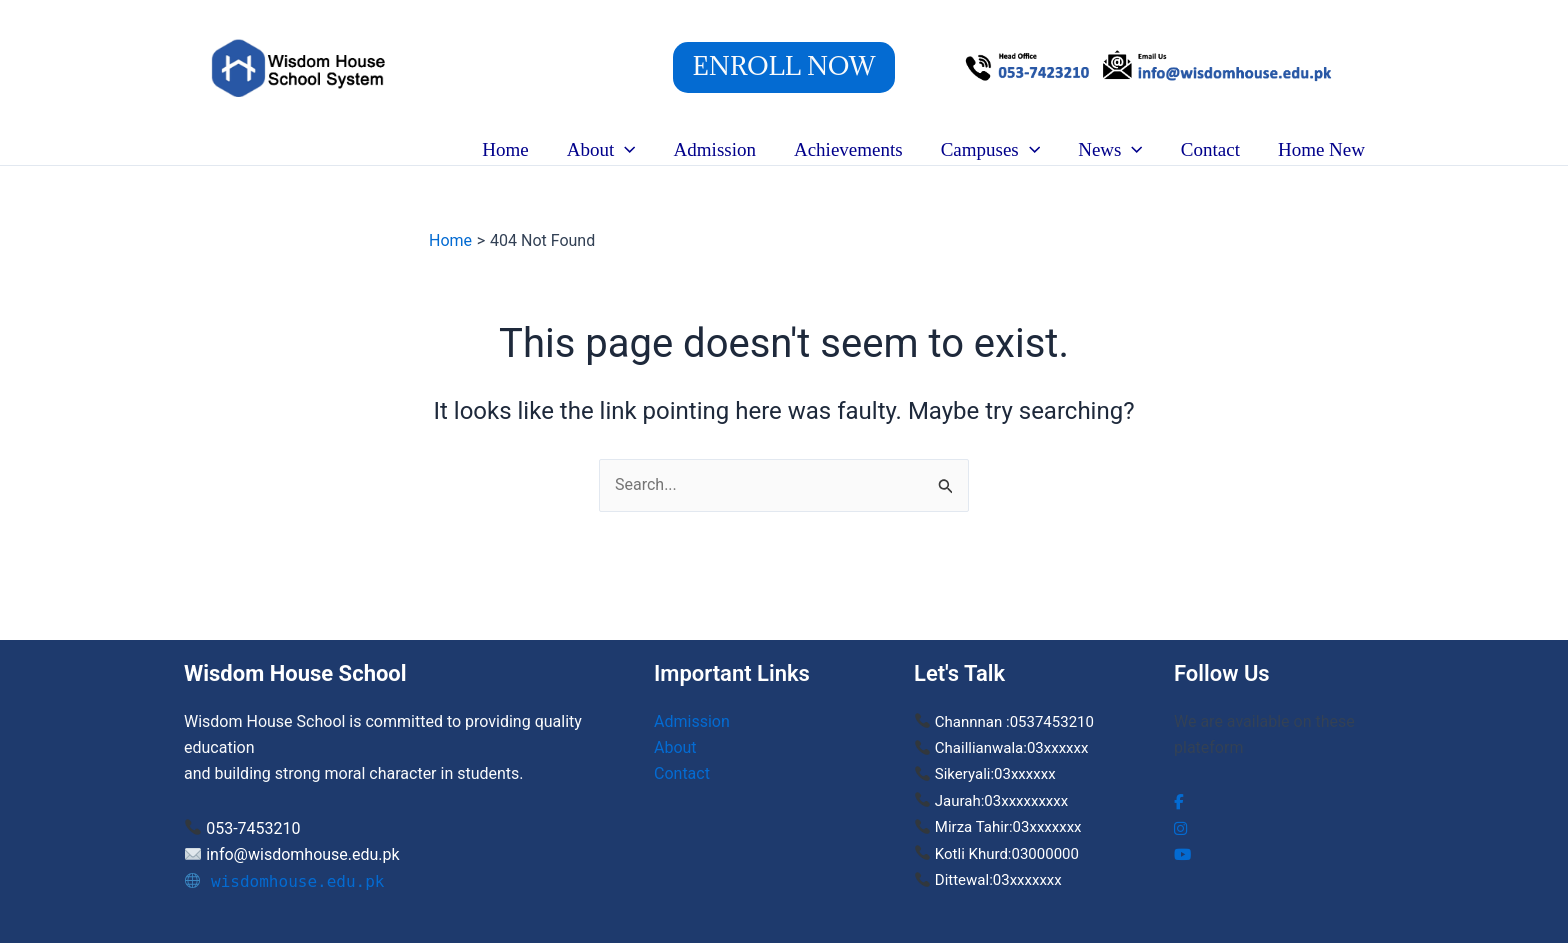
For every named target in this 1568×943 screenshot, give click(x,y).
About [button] (601, 150)
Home (505, 149)
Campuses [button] (991, 150)
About (675, 747)
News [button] (1110, 150)
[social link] (1179, 801)
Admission (715, 149)
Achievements (848, 149)
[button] (784, 67)
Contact (1210, 149)
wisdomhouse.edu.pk (285, 881)
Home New (1321, 149)
